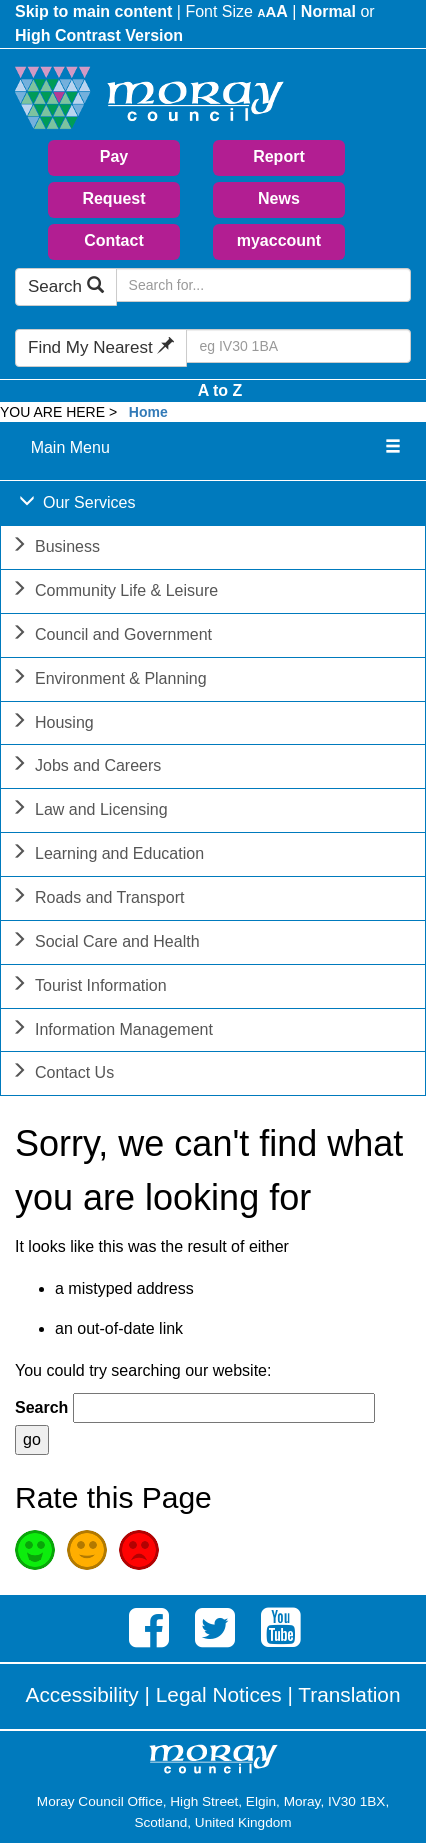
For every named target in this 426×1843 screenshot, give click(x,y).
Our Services (77, 504)
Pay (114, 156)
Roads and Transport (97, 899)
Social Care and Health (105, 943)
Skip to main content (93, 11)
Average (87, 1550)
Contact (114, 240)
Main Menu (70, 447)
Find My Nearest (101, 347)
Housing (52, 724)
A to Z (220, 390)
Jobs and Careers (86, 767)
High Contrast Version (99, 35)
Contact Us (62, 1074)
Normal (328, 11)
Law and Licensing (89, 811)
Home (148, 412)
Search (66, 286)
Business (55, 548)
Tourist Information (89, 987)
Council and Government (111, 636)
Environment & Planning (109, 680)
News (279, 198)
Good (35, 1550)
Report (279, 156)
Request (113, 198)
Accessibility (82, 1694)
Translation (349, 1694)
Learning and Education (107, 855)
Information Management (112, 1031)
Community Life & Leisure (114, 592)
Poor (139, 1550)
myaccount (279, 240)
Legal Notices (219, 1694)
